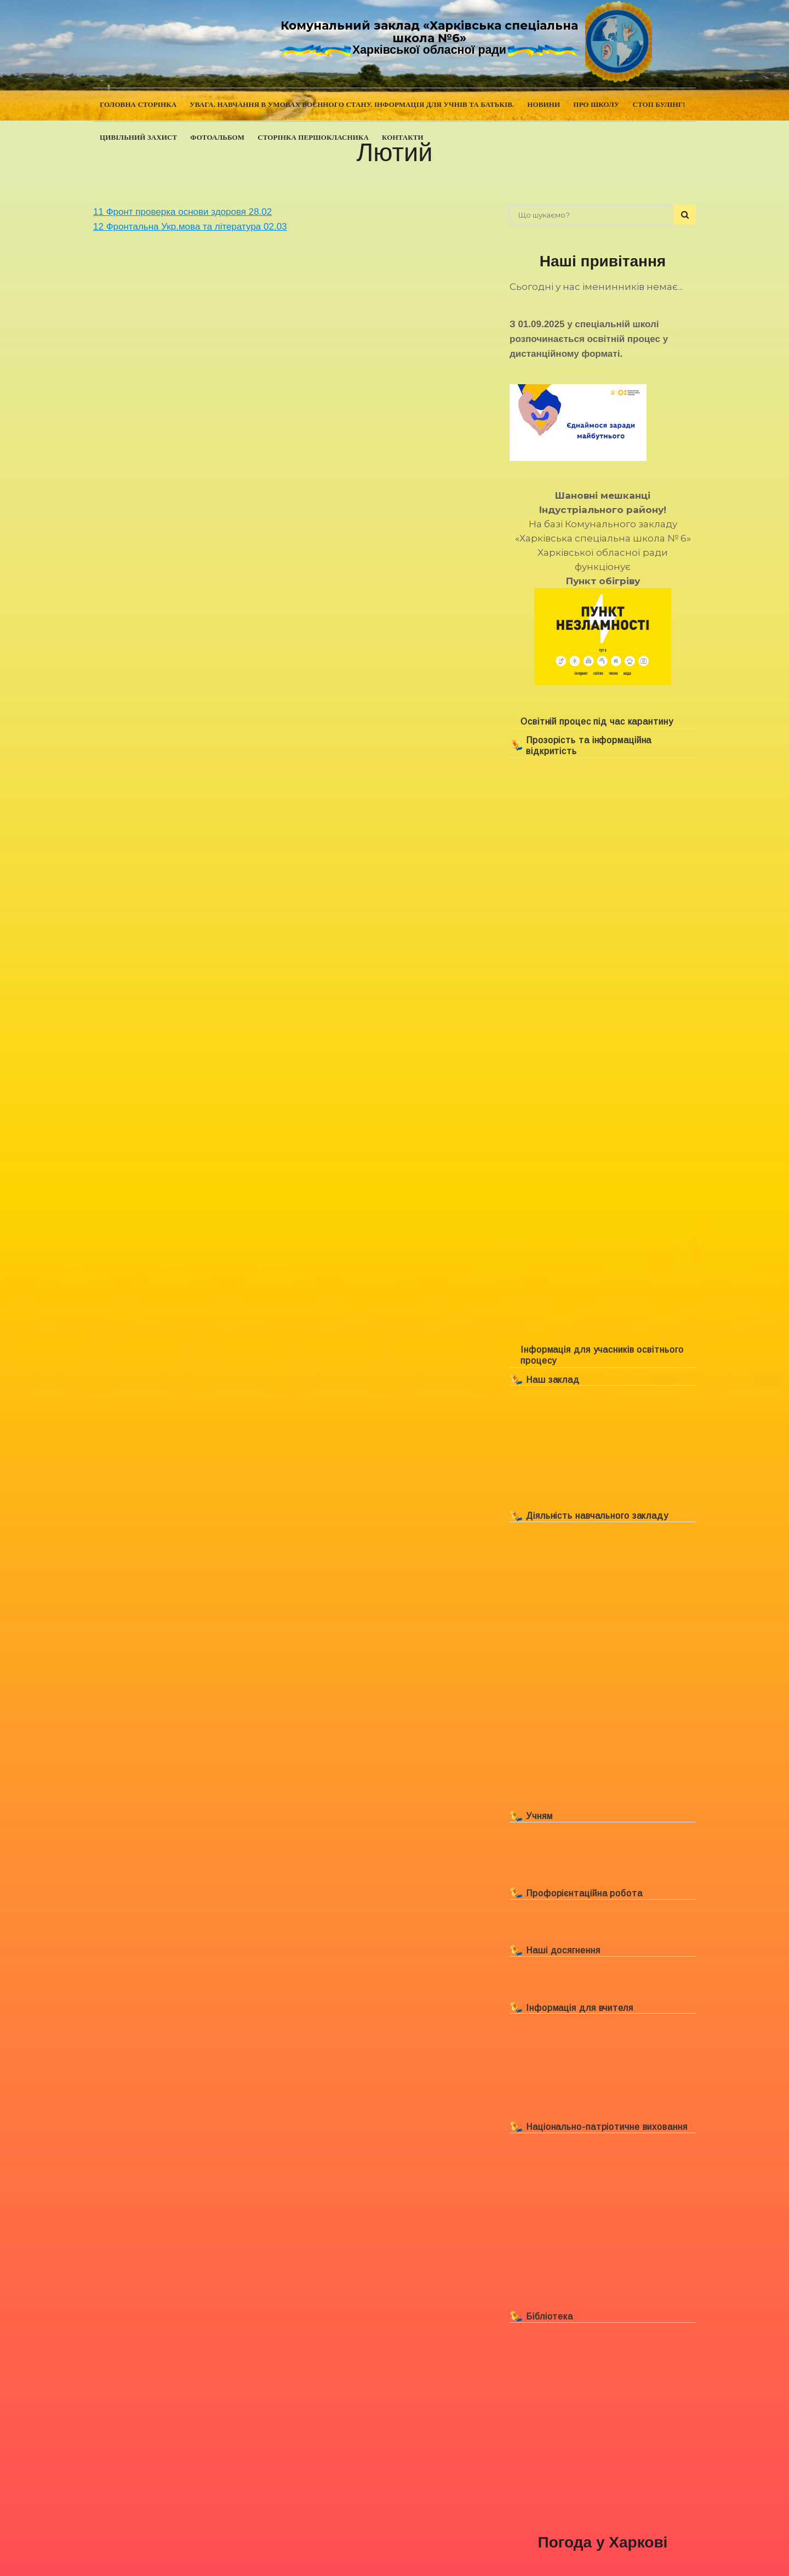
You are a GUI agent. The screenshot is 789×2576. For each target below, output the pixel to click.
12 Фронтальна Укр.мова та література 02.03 (190, 226)
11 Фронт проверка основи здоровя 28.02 (182, 212)
